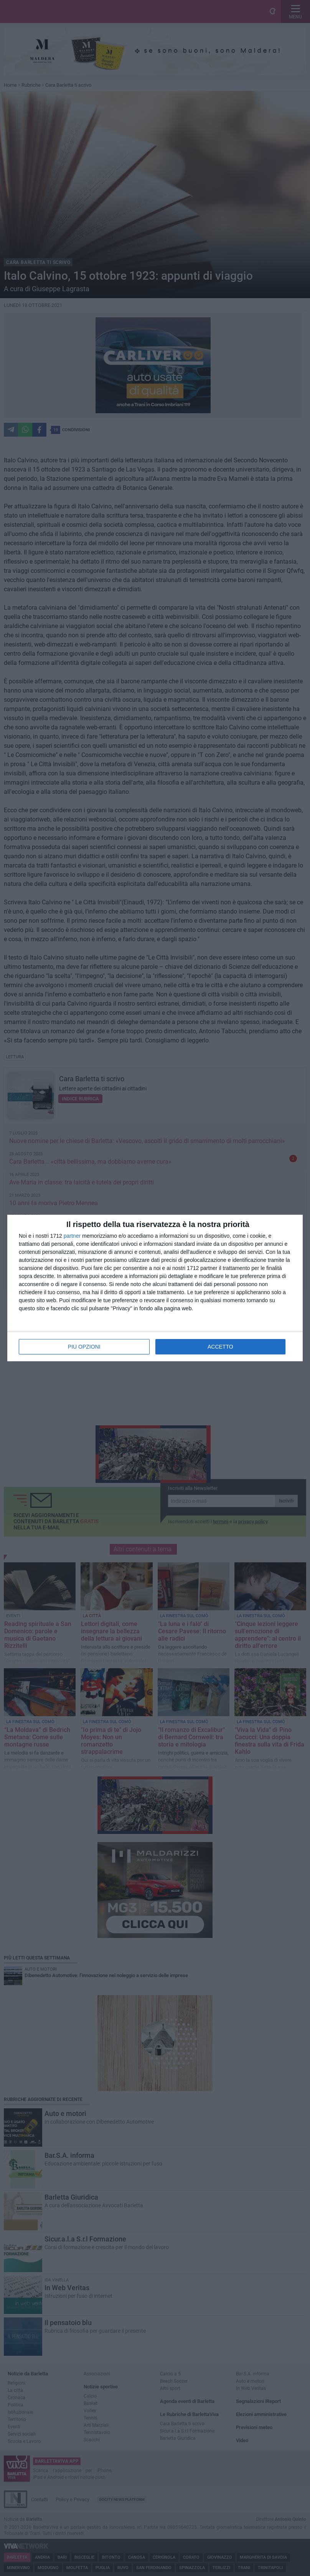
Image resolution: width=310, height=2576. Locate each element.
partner (72, 1236)
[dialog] (155, 1288)
